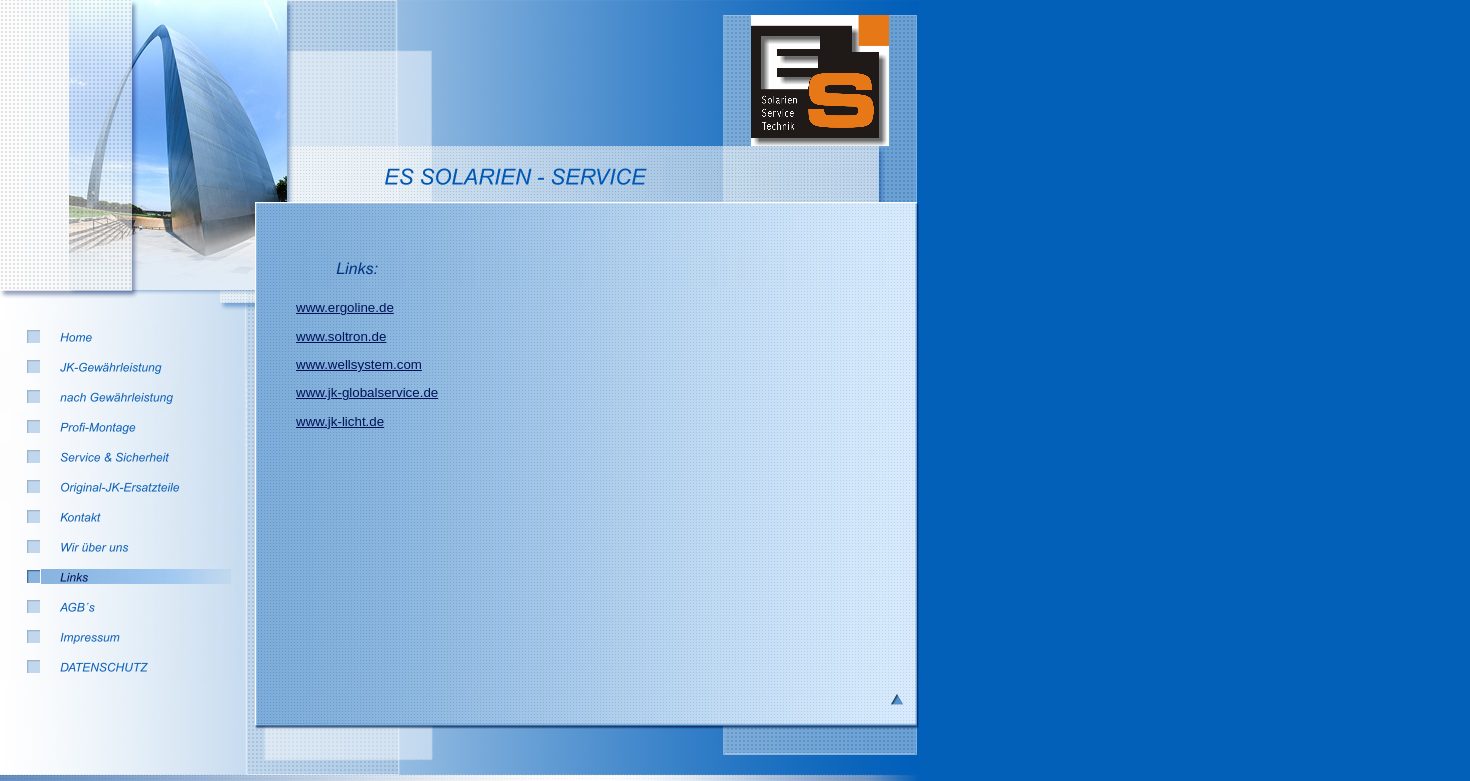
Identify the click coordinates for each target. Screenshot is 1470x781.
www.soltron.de (341, 336)
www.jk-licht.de (340, 421)
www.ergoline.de (345, 307)
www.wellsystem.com (359, 364)
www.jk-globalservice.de (367, 392)
